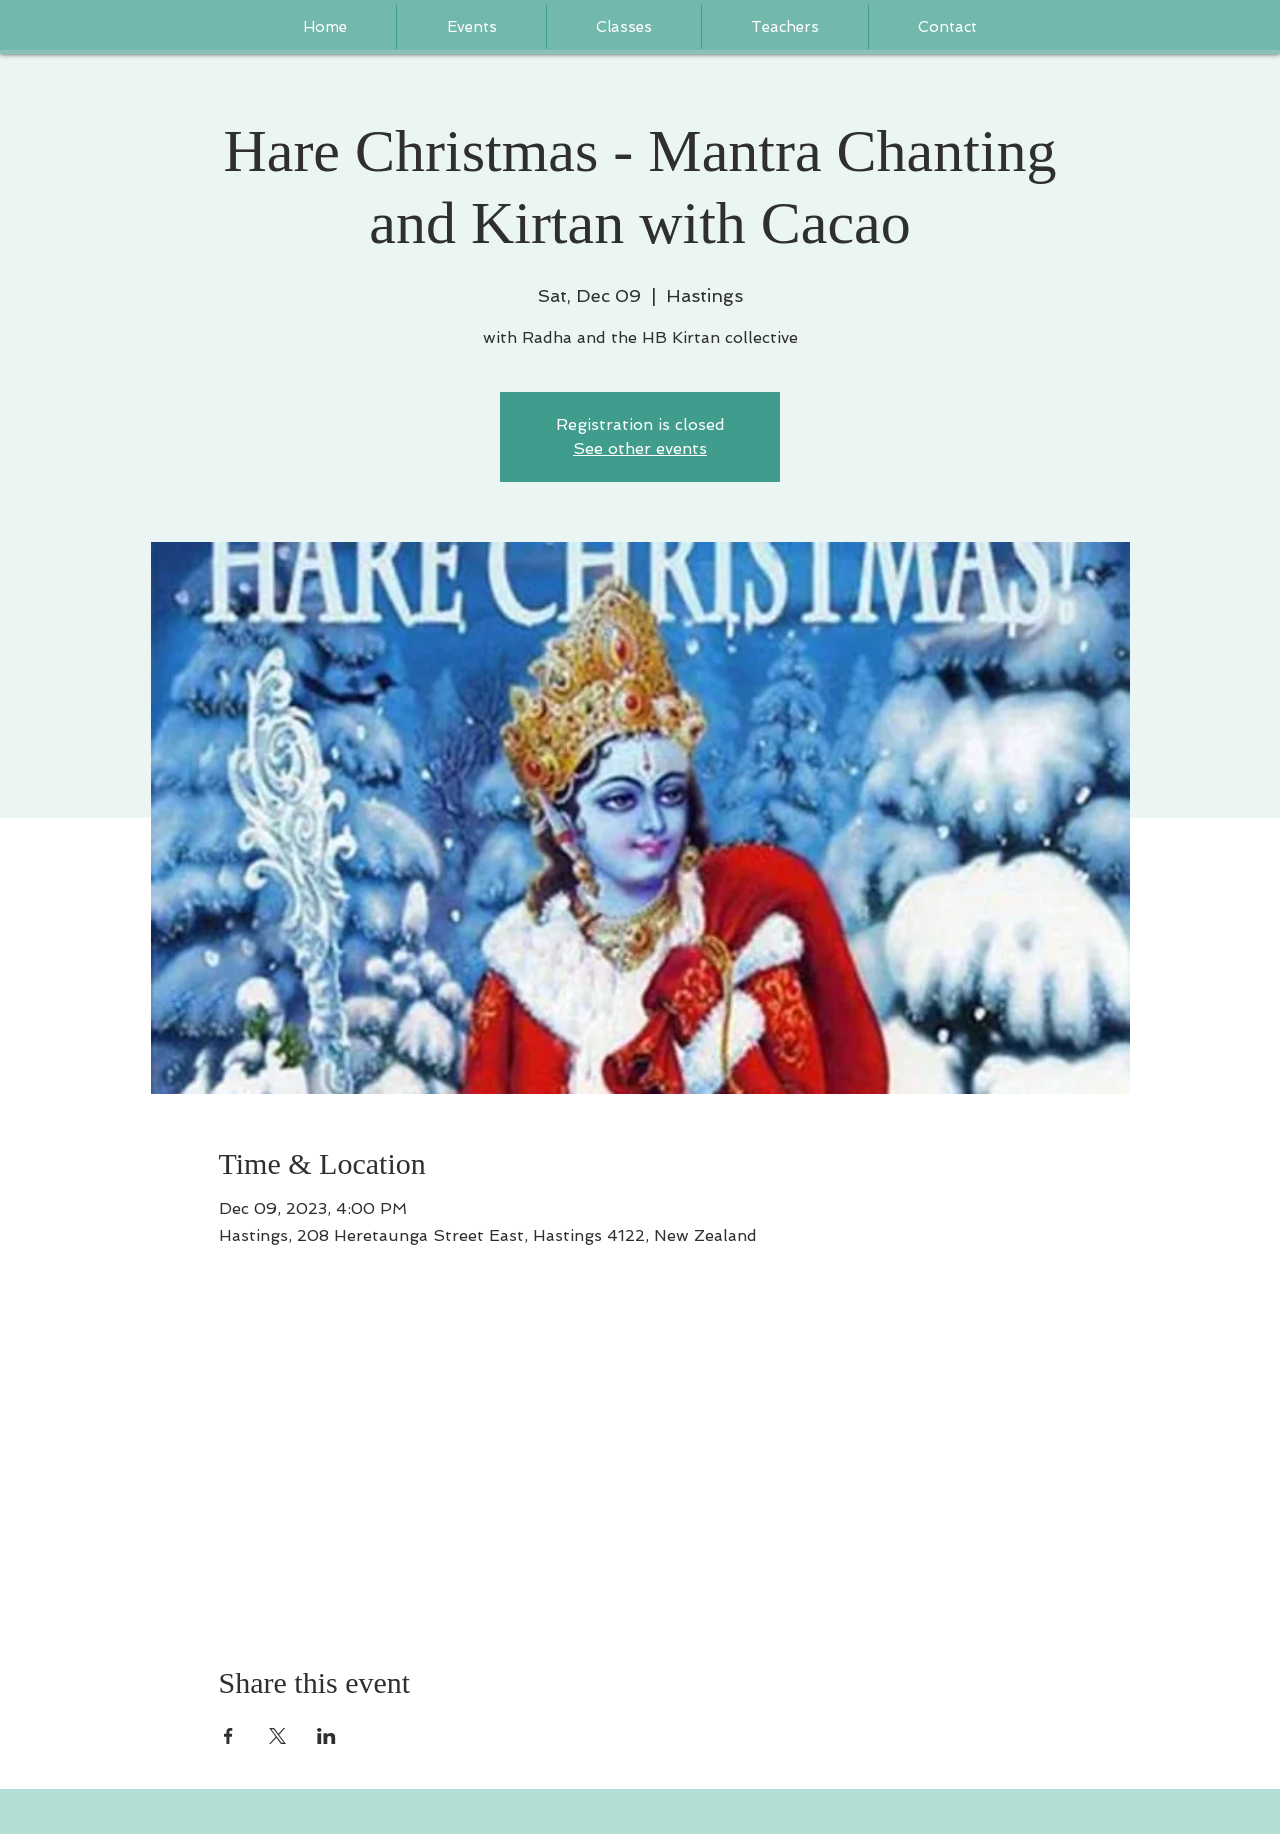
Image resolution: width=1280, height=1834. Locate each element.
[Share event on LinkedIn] (326, 1736)
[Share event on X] (277, 1736)
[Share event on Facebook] (228, 1736)
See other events (640, 448)
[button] (785, 27)
